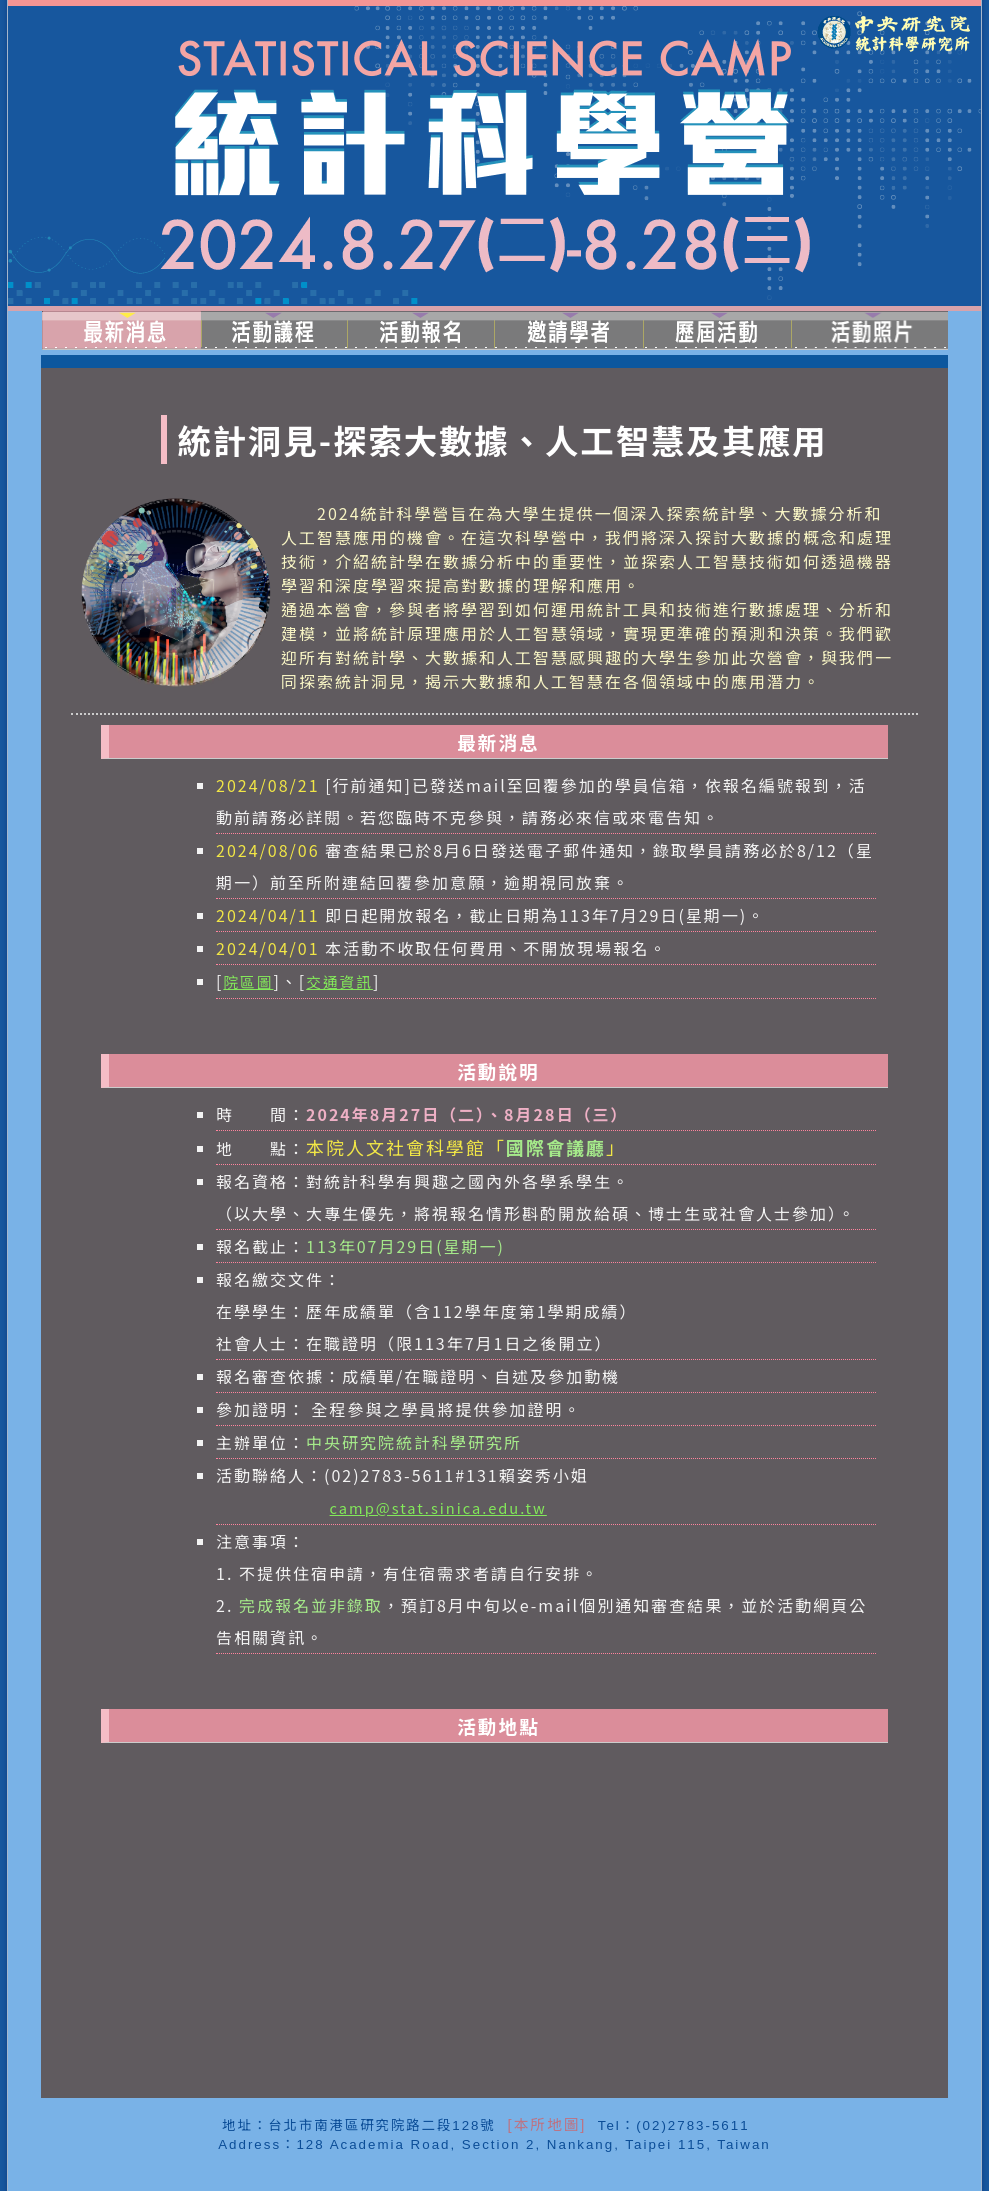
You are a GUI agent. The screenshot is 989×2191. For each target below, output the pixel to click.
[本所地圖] (544, 2125)
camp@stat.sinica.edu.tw (438, 1507)
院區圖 (248, 981)
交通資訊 (339, 981)
